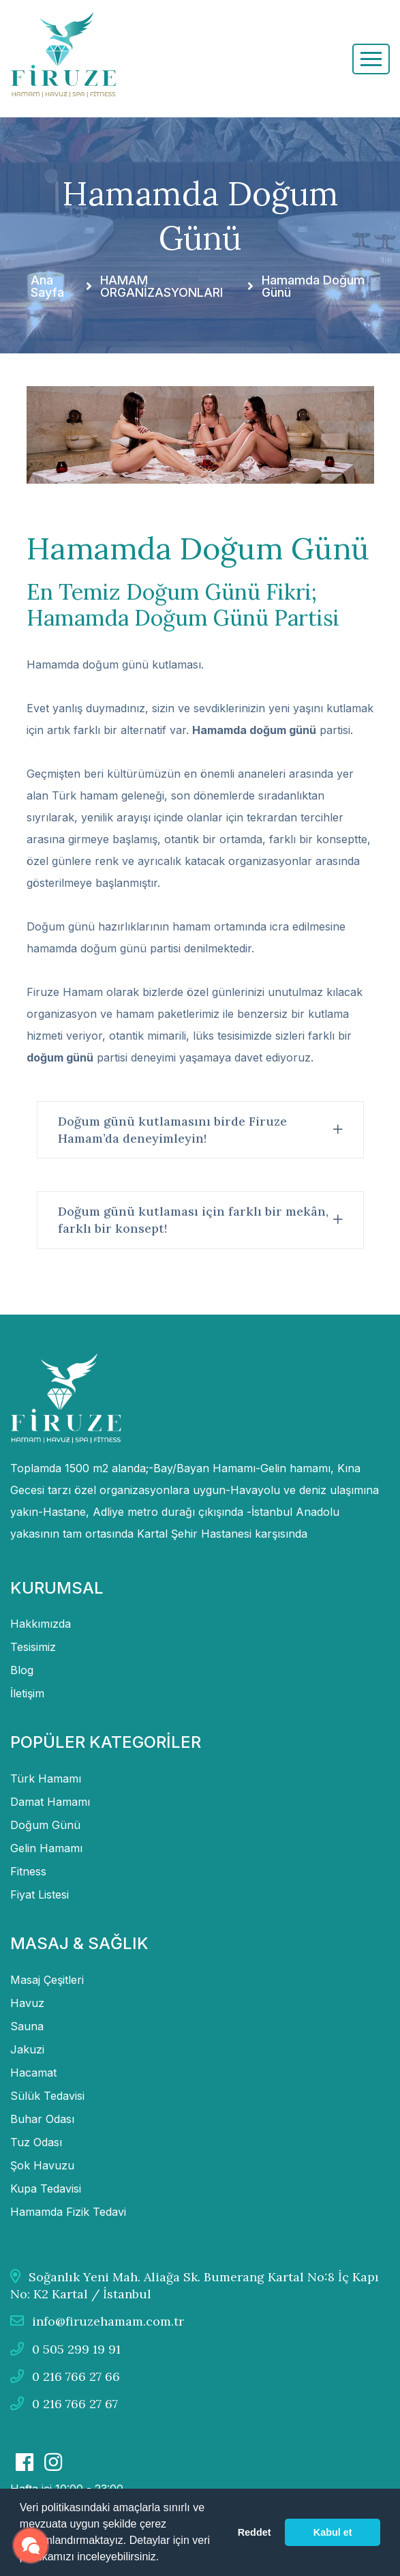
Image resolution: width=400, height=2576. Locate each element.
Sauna (27, 2026)
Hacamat (33, 2072)
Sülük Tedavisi (47, 2095)
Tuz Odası (36, 2142)
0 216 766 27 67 (64, 2404)
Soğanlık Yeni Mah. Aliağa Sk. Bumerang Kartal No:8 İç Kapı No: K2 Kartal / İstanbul (194, 2285)
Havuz (27, 2002)
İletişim (27, 1693)
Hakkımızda (40, 1623)
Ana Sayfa (47, 286)
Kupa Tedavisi (45, 2188)
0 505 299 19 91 (65, 2349)
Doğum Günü (45, 1824)
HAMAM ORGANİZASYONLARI (161, 286)
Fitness (28, 1871)
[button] (164, 2558)
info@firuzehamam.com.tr (97, 2321)
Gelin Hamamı (46, 1848)
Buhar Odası (42, 2118)
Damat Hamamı (50, 1801)
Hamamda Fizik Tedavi (68, 2211)
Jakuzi (27, 2049)
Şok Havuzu (42, 2165)
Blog (21, 1670)
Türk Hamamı (45, 1778)
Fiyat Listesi (39, 1894)
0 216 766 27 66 (65, 2376)
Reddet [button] (254, 2532)
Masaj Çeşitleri (47, 1979)
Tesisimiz (33, 1646)
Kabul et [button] (332, 2532)
